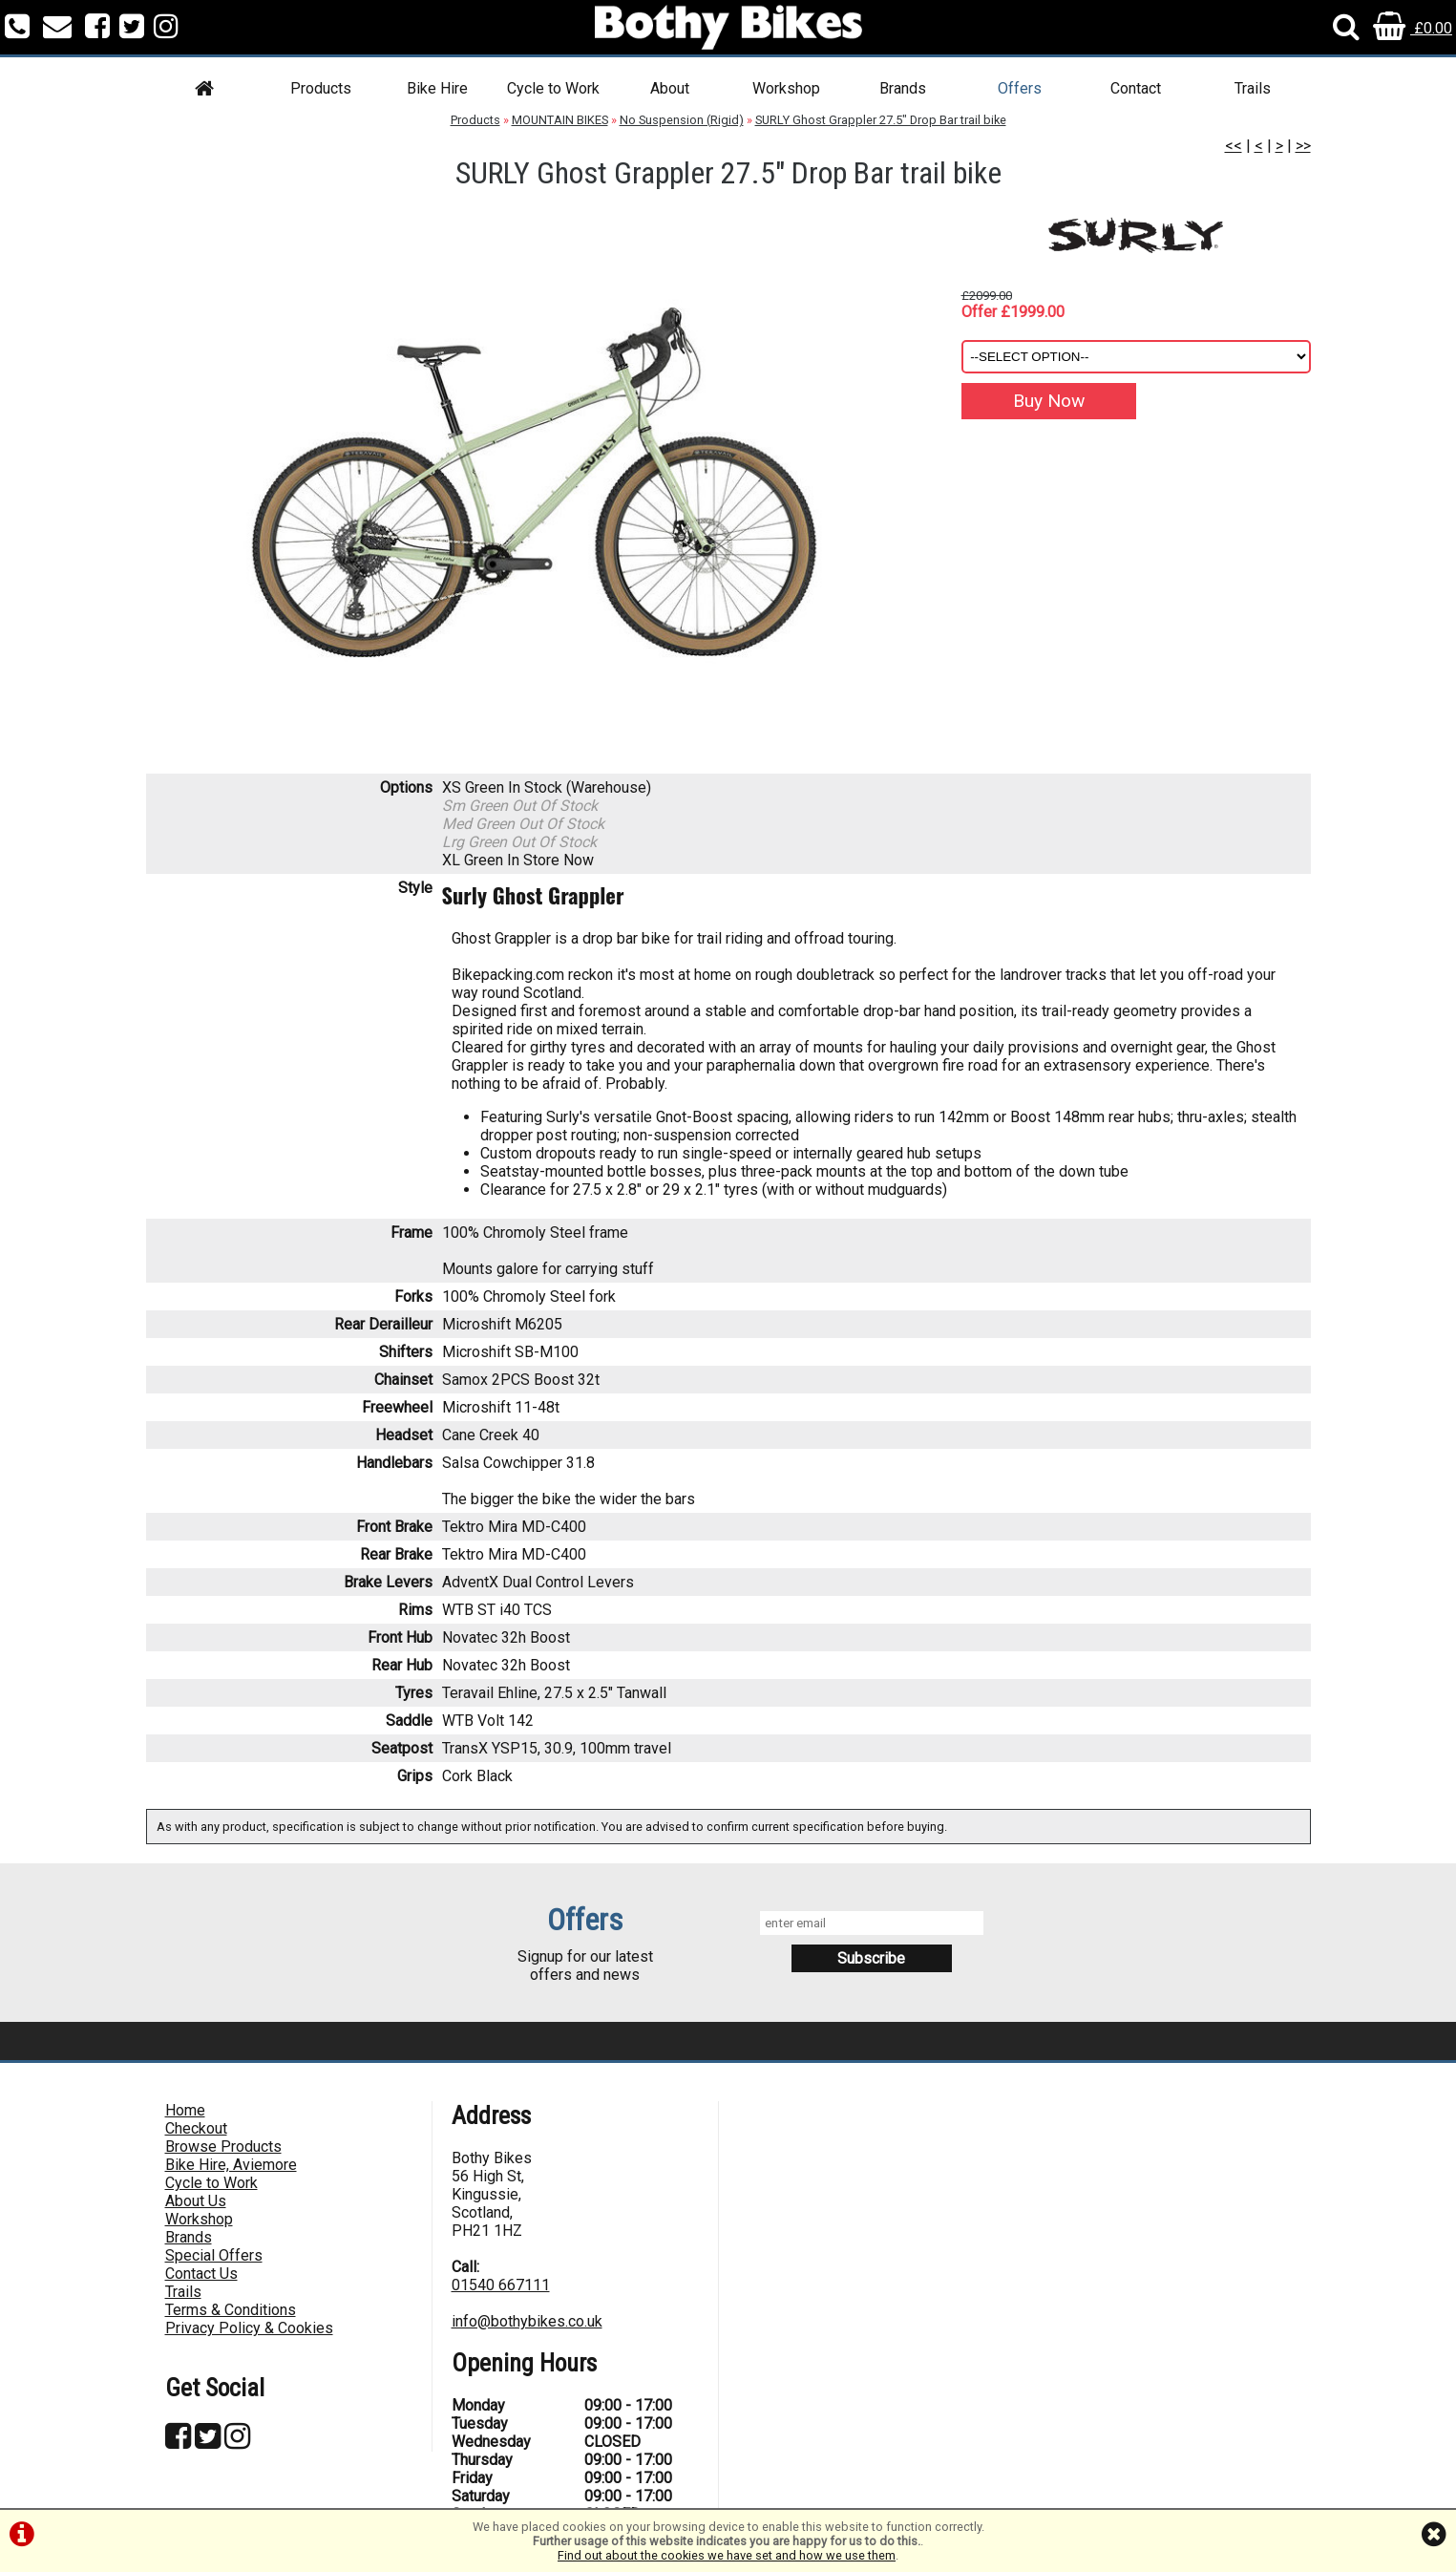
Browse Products (223, 2146)
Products (320, 88)
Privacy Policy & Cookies (249, 2328)
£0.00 (1412, 28)
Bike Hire (437, 88)
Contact (1135, 88)
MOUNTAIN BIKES (560, 120)
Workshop (786, 88)
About (669, 88)
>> (1303, 146)
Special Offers (214, 2255)
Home (185, 2110)
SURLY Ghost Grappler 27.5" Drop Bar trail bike (880, 120)
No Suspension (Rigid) (682, 120)
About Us (195, 2201)
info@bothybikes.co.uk (527, 2321)
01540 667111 (501, 2285)
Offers (1020, 88)
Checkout (196, 2128)
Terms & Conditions (230, 2310)
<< (1233, 146)
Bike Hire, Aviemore (231, 2165)
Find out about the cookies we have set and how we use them (727, 2555)
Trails (1252, 88)
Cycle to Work (553, 88)
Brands (902, 88)
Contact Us (201, 2273)
